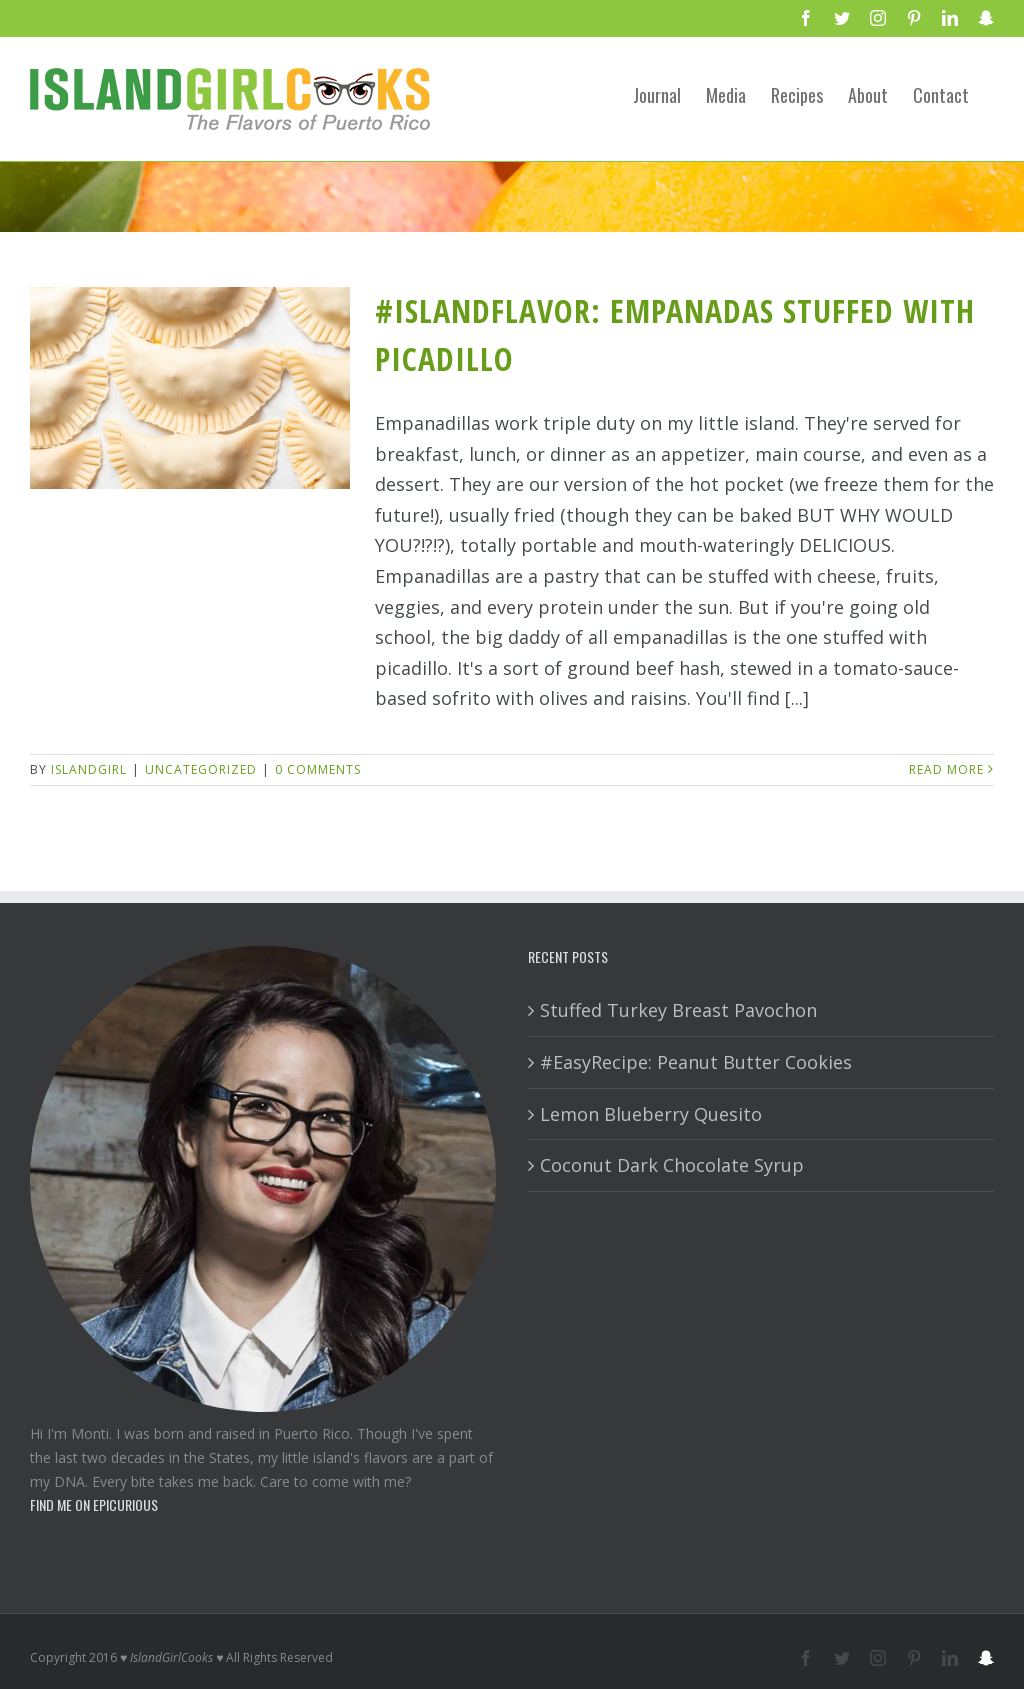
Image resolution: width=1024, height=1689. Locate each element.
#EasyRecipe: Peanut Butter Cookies (696, 1062)
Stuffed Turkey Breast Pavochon (678, 1010)
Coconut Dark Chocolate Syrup (672, 1165)
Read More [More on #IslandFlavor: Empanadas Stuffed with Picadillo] (946, 769)
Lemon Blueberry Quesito (651, 1114)
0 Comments (318, 769)
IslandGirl (89, 769)
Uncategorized (201, 769)
